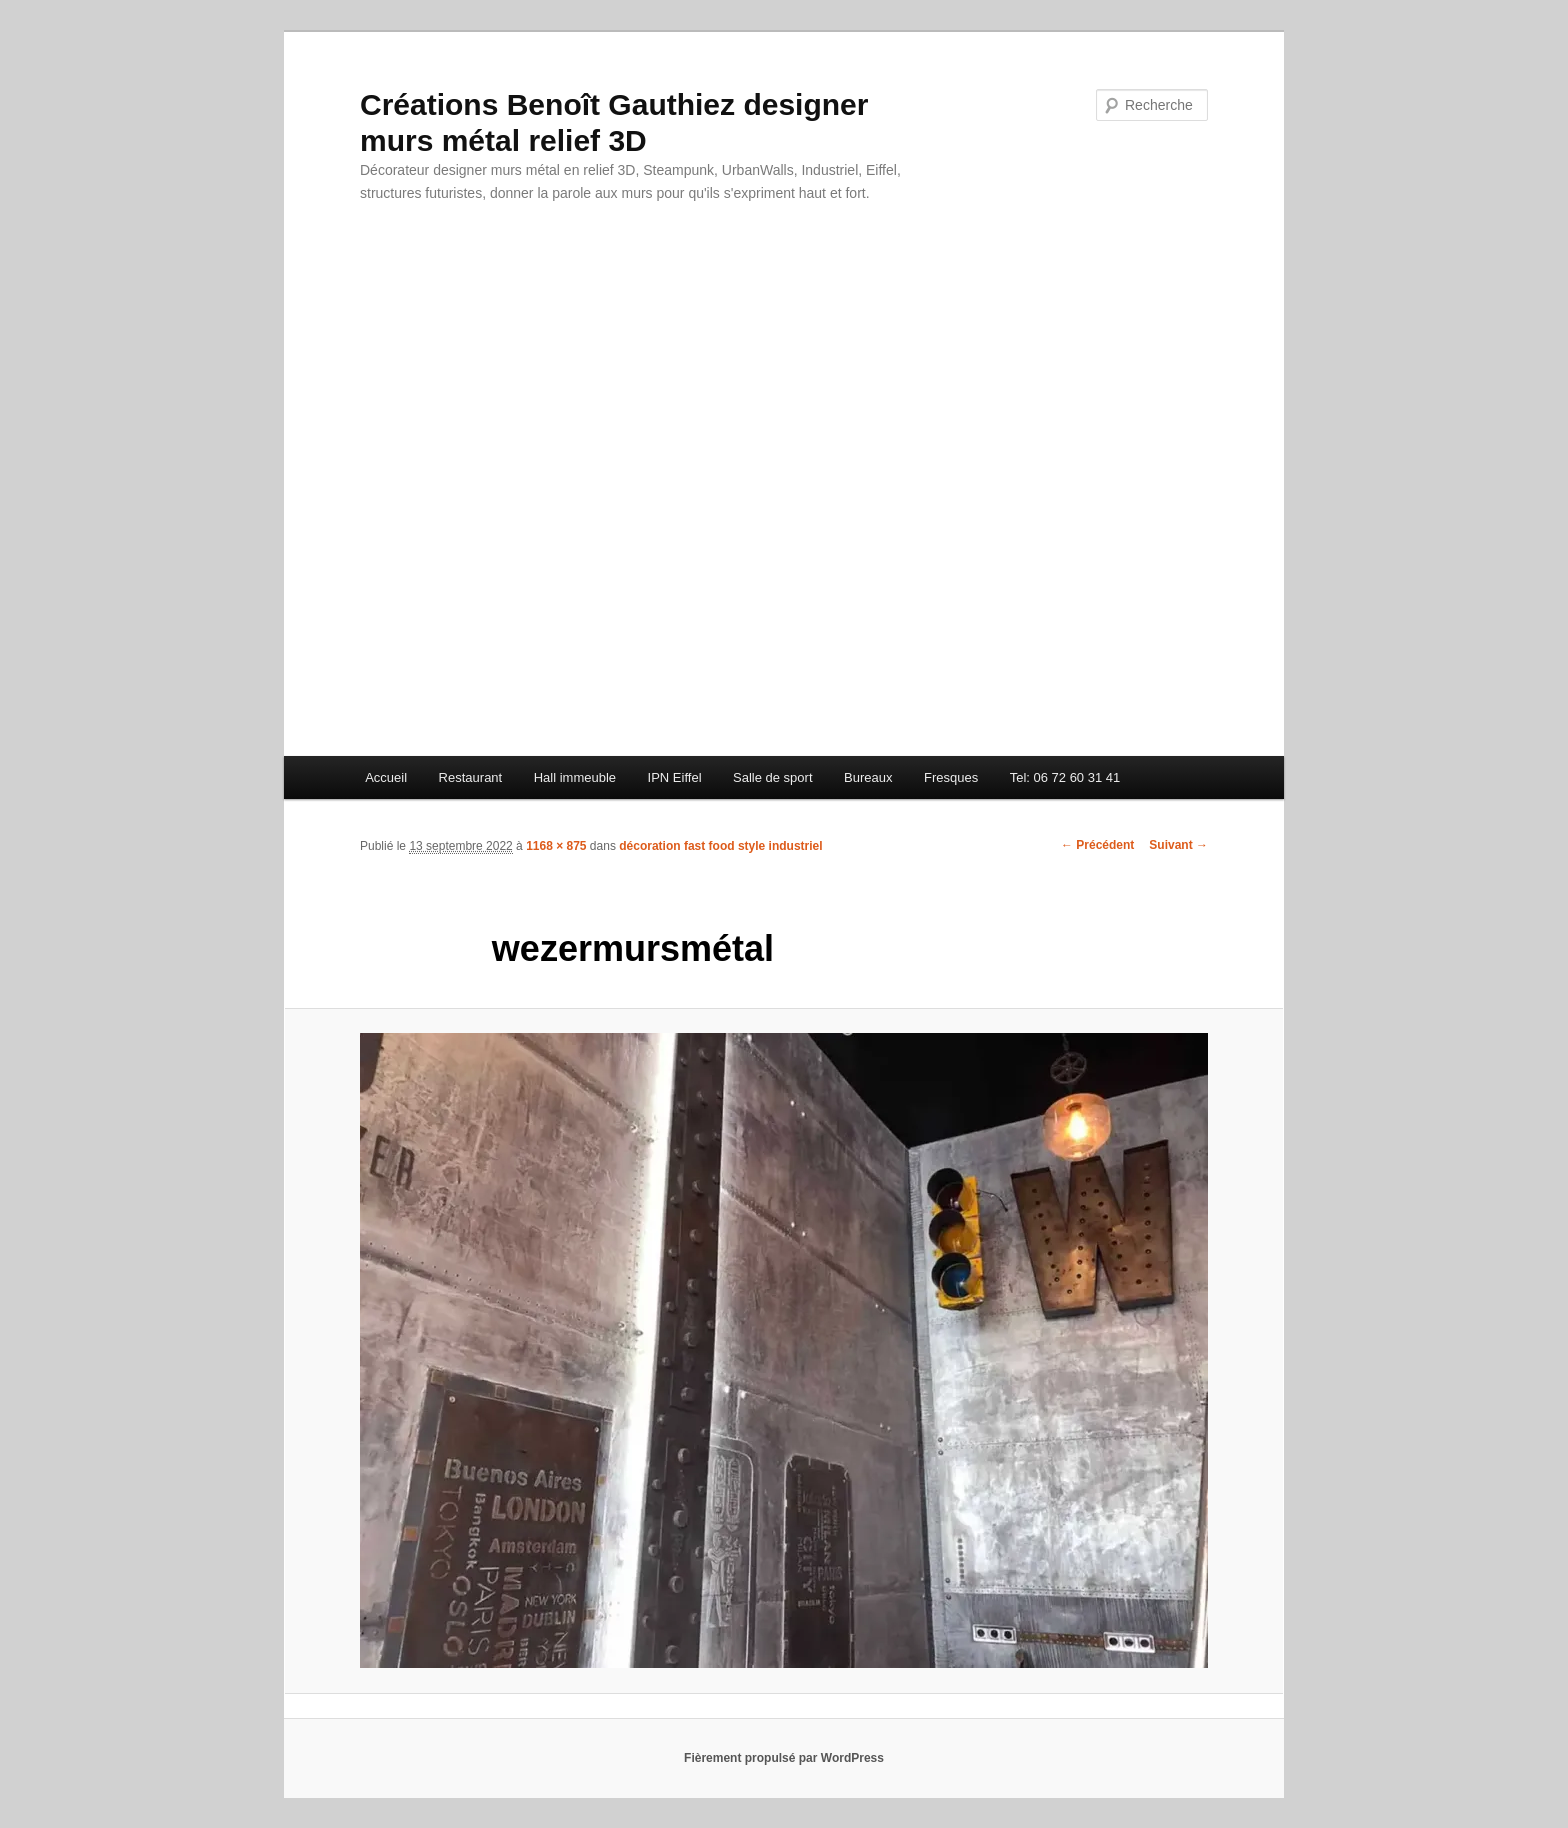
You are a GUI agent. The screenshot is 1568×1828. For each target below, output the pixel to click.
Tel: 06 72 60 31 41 (1065, 777)
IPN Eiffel (675, 777)
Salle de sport (773, 777)
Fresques (951, 777)
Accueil (386, 777)
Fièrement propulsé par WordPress (784, 1758)
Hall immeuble (575, 777)
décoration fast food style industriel (720, 846)
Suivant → (1178, 845)
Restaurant (471, 777)
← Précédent (1097, 845)
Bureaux (868, 777)
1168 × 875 (556, 846)
